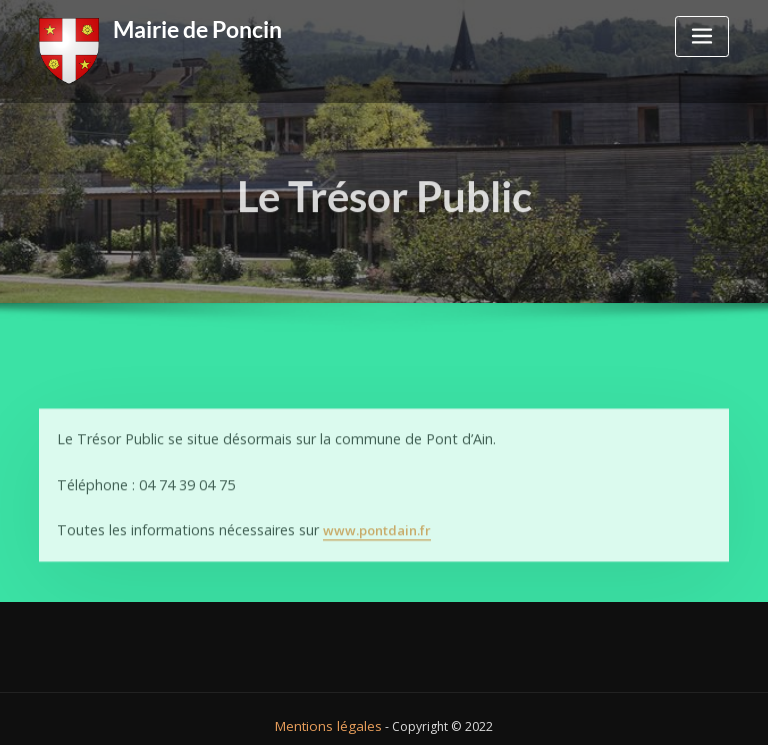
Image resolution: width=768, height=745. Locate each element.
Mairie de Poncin (191, 27)
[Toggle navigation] (702, 36)
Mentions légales (328, 711)
